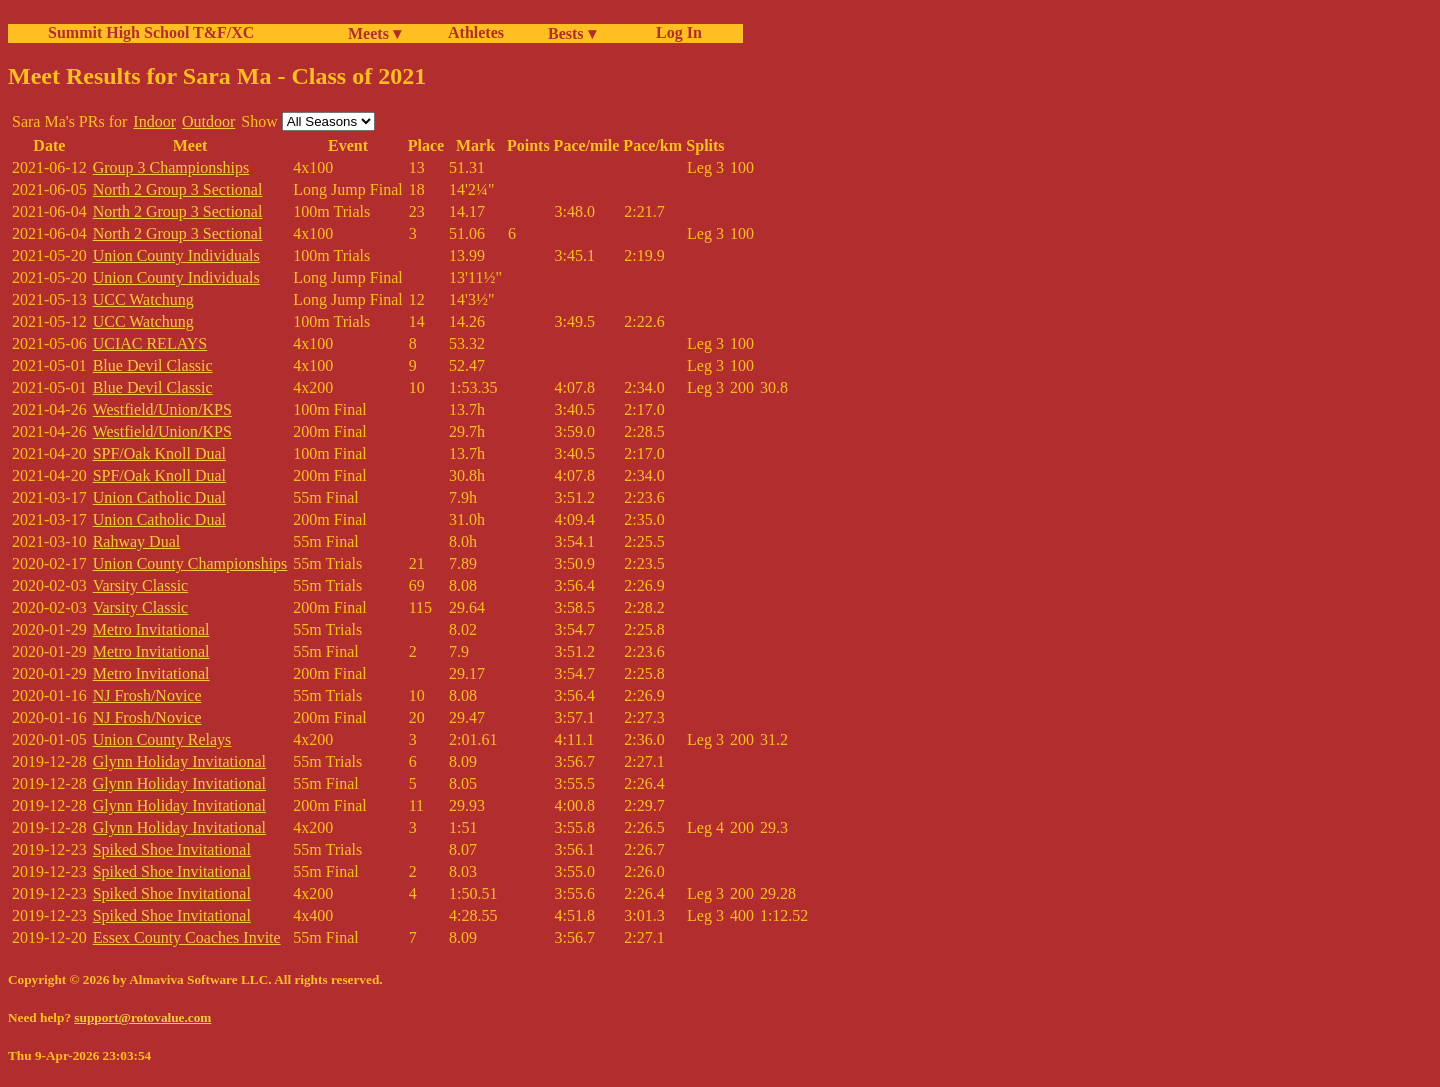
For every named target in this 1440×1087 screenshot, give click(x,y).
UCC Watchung (143, 299)
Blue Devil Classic (153, 365)
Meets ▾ (374, 33)
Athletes (476, 32)
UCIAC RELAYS (150, 343)
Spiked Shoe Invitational (172, 849)
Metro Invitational (151, 629)
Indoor (154, 121)
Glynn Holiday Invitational (179, 761)
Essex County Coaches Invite (187, 937)
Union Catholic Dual (159, 497)
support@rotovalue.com (142, 1017)
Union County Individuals (176, 255)
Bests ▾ (572, 33)
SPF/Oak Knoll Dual (159, 453)
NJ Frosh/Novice (147, 695)
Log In (675, 32)
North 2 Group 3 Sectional (178, 189)
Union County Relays (162, 739)
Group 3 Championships (171, 167)
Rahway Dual (137, 541)
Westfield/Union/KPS (162, 409)
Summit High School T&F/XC (151, 32)
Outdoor (208, 121)
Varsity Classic (141, 585)
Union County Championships (190, 563)
